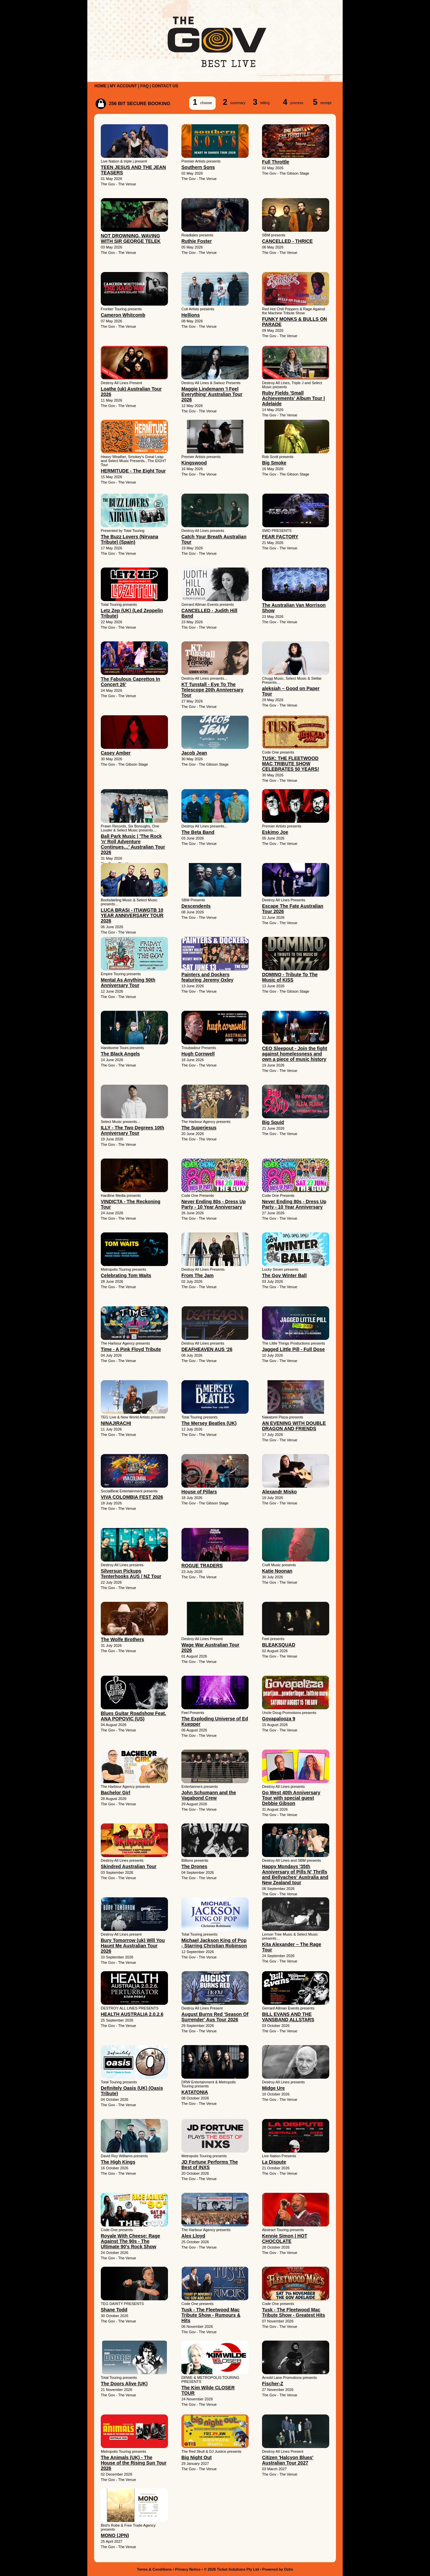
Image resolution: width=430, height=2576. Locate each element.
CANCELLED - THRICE (287, 241)
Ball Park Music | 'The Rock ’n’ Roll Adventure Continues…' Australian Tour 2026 (133, 844)
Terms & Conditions (154, 2569)
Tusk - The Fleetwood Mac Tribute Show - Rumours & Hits (211, 2315)
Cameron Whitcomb (123, 315)
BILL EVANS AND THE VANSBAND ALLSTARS (288, 2017)
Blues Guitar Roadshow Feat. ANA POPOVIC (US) (133, 1716)
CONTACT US (165, 86)
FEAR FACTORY (280, 536)
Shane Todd (114, 2309)
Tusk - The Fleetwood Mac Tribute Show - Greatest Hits (293, 2312)
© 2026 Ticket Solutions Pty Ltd (231, 2569)
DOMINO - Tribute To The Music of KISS (289, 977)
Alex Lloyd (193, 2236)
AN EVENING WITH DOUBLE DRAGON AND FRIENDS (294, 1425)
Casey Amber (116, 753)
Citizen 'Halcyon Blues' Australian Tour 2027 (287, 2460)
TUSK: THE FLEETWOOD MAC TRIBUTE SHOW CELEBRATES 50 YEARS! (290, 764)
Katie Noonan (277, 1571)
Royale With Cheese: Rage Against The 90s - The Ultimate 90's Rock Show (130, 2241)
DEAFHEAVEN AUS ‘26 (206, 1349)
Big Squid (273, 1122)
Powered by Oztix (277, 2569)
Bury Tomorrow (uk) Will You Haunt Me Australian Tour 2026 (133, 1946)
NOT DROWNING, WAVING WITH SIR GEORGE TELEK (131, 238)
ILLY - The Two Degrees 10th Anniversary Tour (132, 1130)
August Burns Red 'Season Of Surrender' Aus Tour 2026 (214, 2017)
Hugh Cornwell (198, 1053)
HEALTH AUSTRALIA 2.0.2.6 (132, 2014)
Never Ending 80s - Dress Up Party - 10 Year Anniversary (213, 1204)
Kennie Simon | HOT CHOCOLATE (284, 2238)
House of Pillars (199, 1491)
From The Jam (197, 1275)
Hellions (190, 315)
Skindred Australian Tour (129, 1866)
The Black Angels (120, 1053)
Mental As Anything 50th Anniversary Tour (128, 982)
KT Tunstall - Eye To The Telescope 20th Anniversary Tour (212, 690)
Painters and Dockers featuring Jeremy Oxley (207, 977)
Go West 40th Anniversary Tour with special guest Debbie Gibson (291, 1798)
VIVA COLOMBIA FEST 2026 (132, 1497)
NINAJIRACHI (116, 1423)
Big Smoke (274, 462)
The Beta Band (197, 832)
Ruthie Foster (196, 241)
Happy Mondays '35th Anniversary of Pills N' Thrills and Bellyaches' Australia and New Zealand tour (295, 1874)
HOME (100, 86)
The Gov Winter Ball (284, 1275)
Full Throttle (275, 162)
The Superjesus (198, 1127)
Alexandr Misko (279, 1491)
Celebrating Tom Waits (126, 1275)
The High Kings (118, 2162)
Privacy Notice (188, 2569)
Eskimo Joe (275, 832)
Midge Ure (273, 2088)
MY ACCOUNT (123, 86)
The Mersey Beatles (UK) (208, 1423)
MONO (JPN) (115, 2535)
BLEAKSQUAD (278, 1644)
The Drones (194, 1866)
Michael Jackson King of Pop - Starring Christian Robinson (214, 1943)
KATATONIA (194, 2092)
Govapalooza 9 (278, 1718)
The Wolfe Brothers (122, 1639)
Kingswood (194, 462)
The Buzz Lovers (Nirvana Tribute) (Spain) (129, 539)
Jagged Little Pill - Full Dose (293, 1349)
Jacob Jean (194, 753)
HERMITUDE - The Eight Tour (133, 470)
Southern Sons (198, 167)
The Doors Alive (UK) (124, 2383)
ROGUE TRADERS (202, 1565)
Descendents (196, 906)
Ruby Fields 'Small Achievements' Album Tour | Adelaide (293, 398)
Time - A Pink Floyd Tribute (131, 1349)
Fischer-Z (272, 2383)
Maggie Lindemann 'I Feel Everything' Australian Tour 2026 (211, 394)
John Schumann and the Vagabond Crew (208, 1795)
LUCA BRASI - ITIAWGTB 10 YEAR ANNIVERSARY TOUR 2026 (132, 915)
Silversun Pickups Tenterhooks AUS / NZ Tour (131, 1573)
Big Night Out (196, 2457)
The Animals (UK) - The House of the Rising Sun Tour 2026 (134, 2463)
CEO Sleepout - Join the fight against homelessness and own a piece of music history (294, 1054)
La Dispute (274, 2162)
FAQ (144, 86)
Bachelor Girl (115, 1792)
